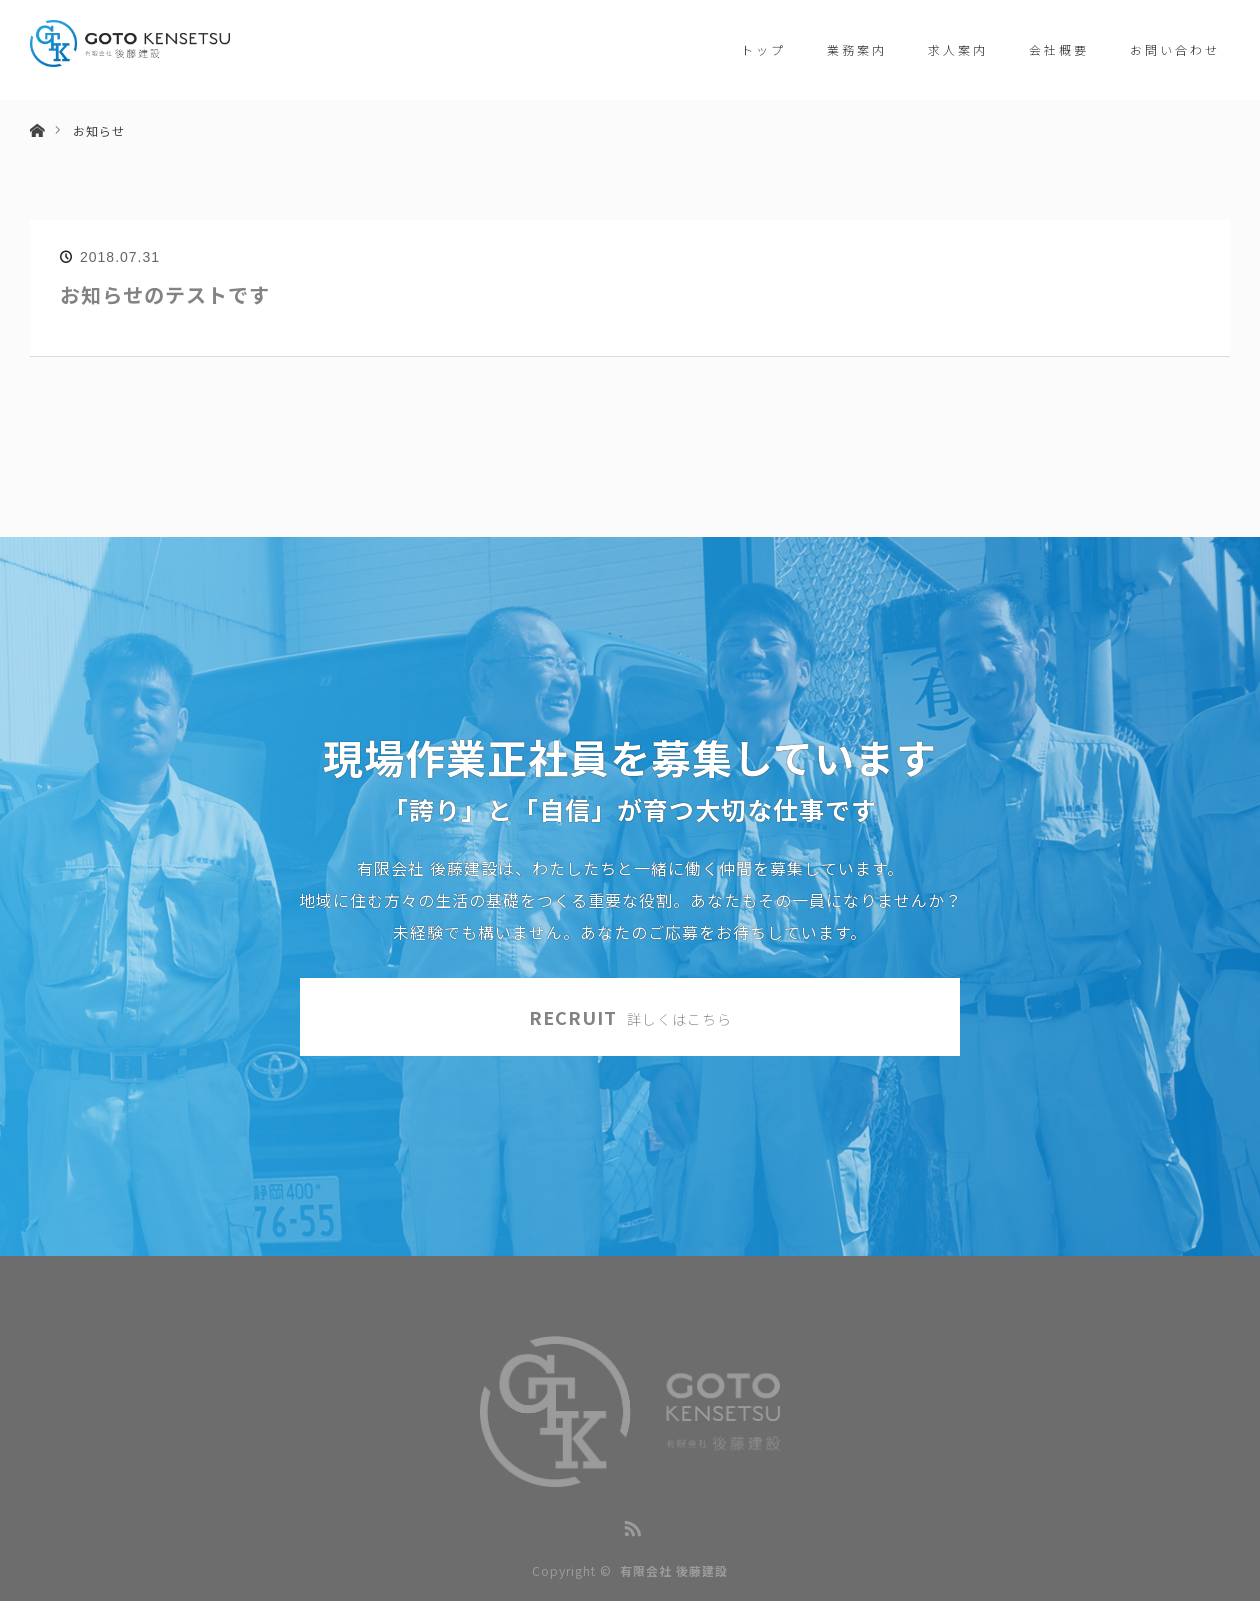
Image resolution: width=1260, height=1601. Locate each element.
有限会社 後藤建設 (674, 1570)
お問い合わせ (1175, 49)
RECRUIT (630, 1017)
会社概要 (1059, 49)
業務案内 (857, 49)
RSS (630, 1525)
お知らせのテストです (165, 294)
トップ (763, 49)
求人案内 (958, 49)
